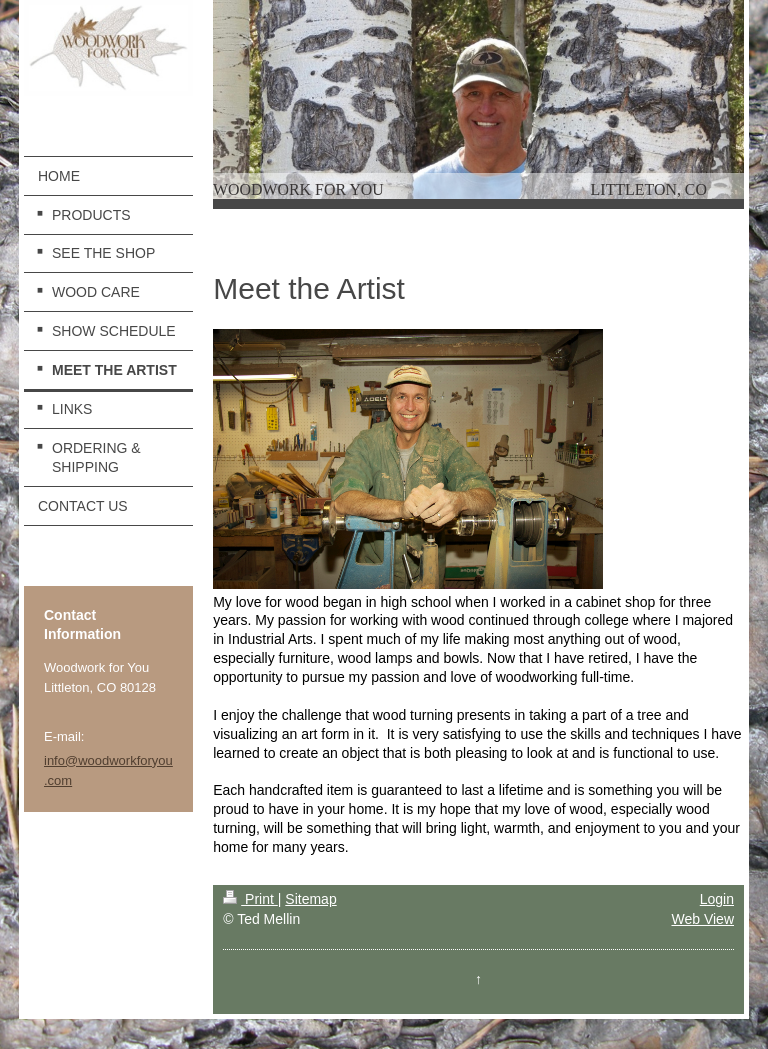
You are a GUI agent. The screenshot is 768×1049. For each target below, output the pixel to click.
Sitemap (310, 899)
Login (717, 899)
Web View (702, 919)
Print (250, 899)
